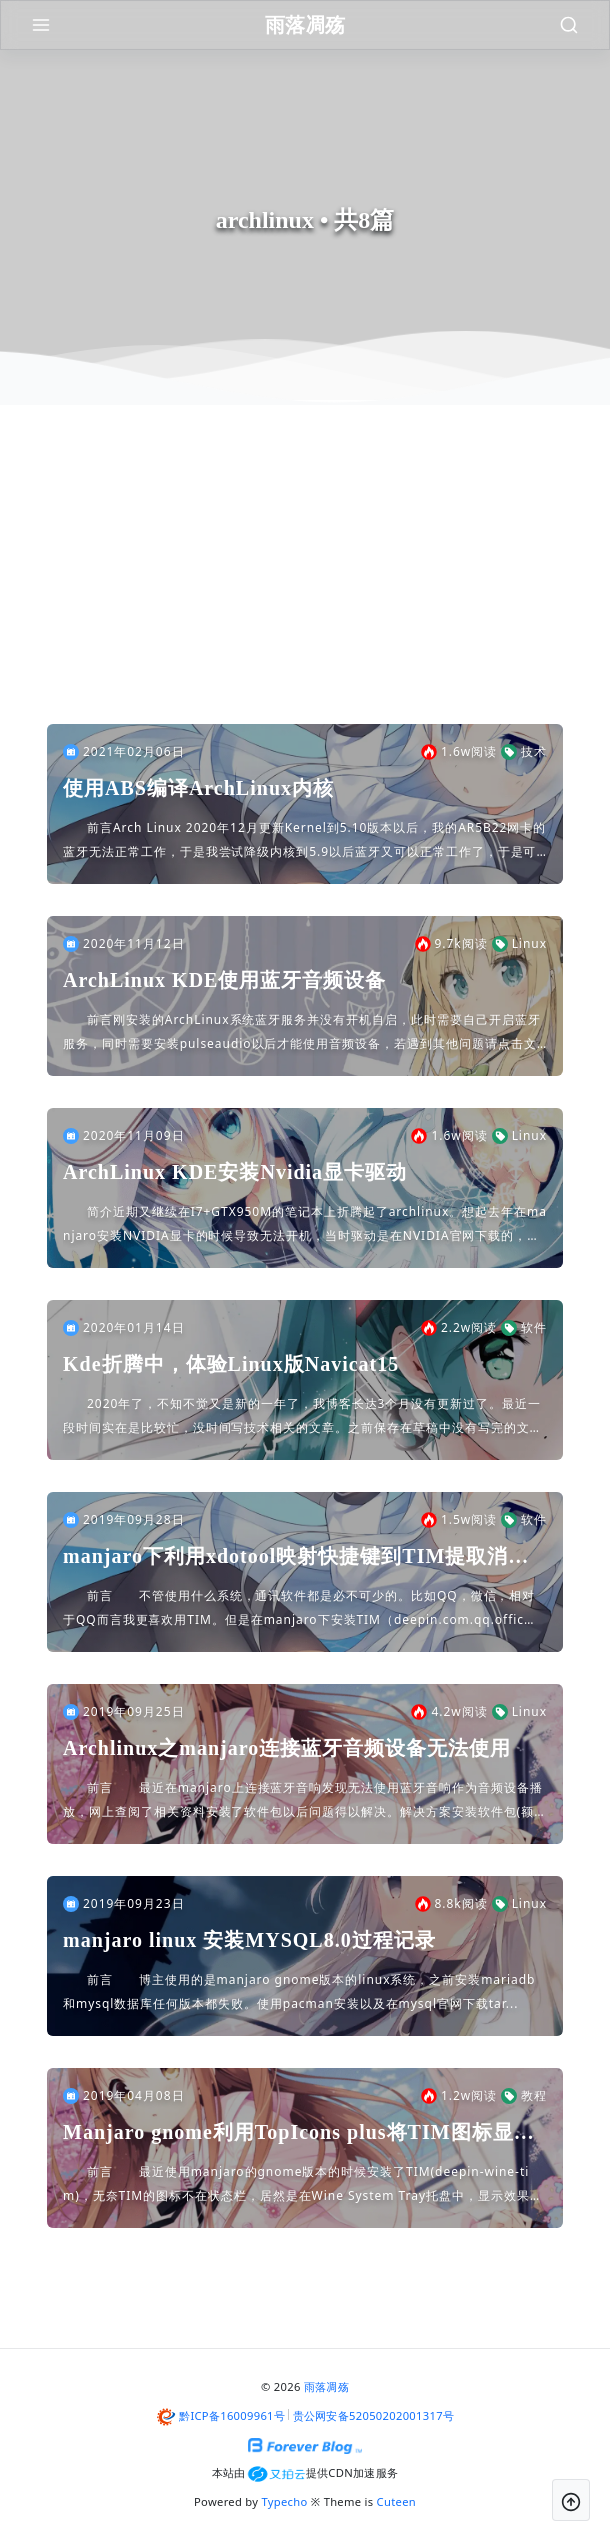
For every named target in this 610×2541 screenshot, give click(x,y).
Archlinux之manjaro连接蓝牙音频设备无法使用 (287, 1748)
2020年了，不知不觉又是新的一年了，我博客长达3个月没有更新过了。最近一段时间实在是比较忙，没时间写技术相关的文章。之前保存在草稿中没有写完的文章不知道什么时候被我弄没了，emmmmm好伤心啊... (303, 1417)
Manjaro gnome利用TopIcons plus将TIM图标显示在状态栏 (299, 2133)
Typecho (285, 2501)
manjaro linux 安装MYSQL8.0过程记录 (249, 1940)
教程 (524, 2096)
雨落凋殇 (326, 2386)
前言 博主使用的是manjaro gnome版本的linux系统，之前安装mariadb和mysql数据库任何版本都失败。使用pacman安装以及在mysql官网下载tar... (299, 1991)
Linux (519, 944)
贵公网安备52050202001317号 (374, 2415)
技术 (524, 752)
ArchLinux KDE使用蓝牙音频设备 (224, 980)
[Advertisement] (305, 574)
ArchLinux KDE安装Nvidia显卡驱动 (235, 1172)
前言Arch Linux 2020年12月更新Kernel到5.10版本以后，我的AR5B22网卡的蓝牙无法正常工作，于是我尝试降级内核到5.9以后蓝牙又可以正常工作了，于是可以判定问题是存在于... (304, 841)
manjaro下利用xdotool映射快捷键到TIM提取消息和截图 (296, 1557)
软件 (524, 1328)
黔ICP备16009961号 (232, 2415)
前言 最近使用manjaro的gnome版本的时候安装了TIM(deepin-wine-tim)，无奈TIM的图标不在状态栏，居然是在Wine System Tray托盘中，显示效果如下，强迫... (303, 2185)
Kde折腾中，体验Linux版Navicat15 (231, 1364)
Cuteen (396, 2501)
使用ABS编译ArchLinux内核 (198, 788)
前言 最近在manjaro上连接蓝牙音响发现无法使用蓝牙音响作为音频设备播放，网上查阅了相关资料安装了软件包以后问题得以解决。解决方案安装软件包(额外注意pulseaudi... (303, 1801)
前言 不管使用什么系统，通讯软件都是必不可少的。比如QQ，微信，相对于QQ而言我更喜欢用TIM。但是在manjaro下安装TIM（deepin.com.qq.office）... (299, 1609)
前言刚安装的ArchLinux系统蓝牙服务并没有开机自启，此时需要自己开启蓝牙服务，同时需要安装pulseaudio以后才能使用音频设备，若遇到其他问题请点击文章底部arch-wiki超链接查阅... (302, 1033)
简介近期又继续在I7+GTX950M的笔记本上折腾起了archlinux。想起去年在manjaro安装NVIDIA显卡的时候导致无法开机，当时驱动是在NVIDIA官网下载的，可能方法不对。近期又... (305, 1225)
